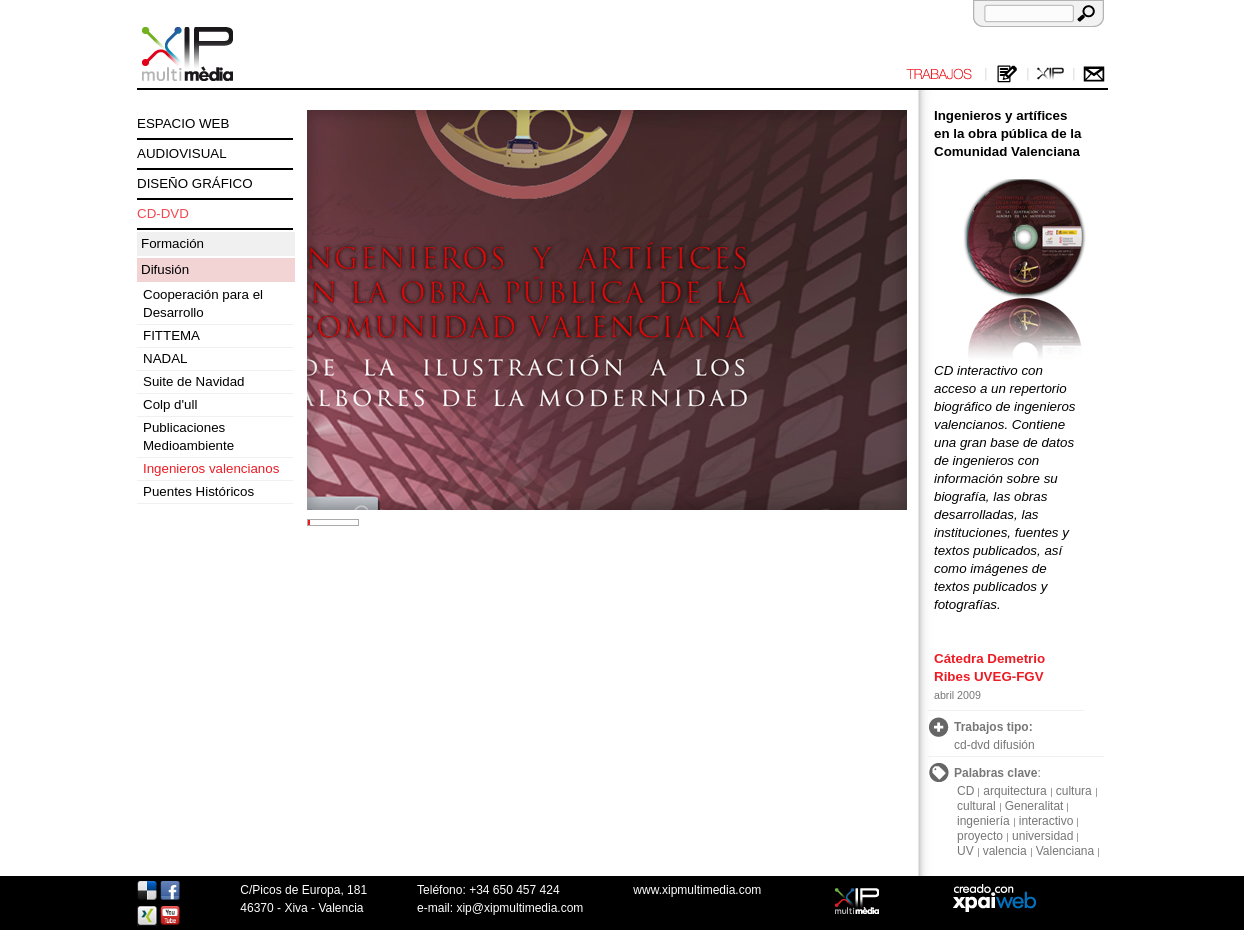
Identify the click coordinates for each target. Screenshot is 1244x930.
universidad (1042, 836)
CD (965, 791)
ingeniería (983, 821)
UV (965, 851)
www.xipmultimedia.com (697, 890)
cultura (1074, 791)
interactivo (1046, 821)
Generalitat (1034, 806)
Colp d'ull (170, 404)
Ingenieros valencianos (211, 468)
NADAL (165, 358)
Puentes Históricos (198, 491)
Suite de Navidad (194, 381)
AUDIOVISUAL (182, 153)
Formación (172, 243)
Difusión (165, 269)
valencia (1005, 851)
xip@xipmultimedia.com (519, 908)
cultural (976, 806)
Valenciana (1065, 851)
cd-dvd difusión (994, 745)
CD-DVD (163, 213)
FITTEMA (171, 335)
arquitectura (1014, 791)
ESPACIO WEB (183, 123)
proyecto (980, 836)
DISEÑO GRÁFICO (195, 183)
